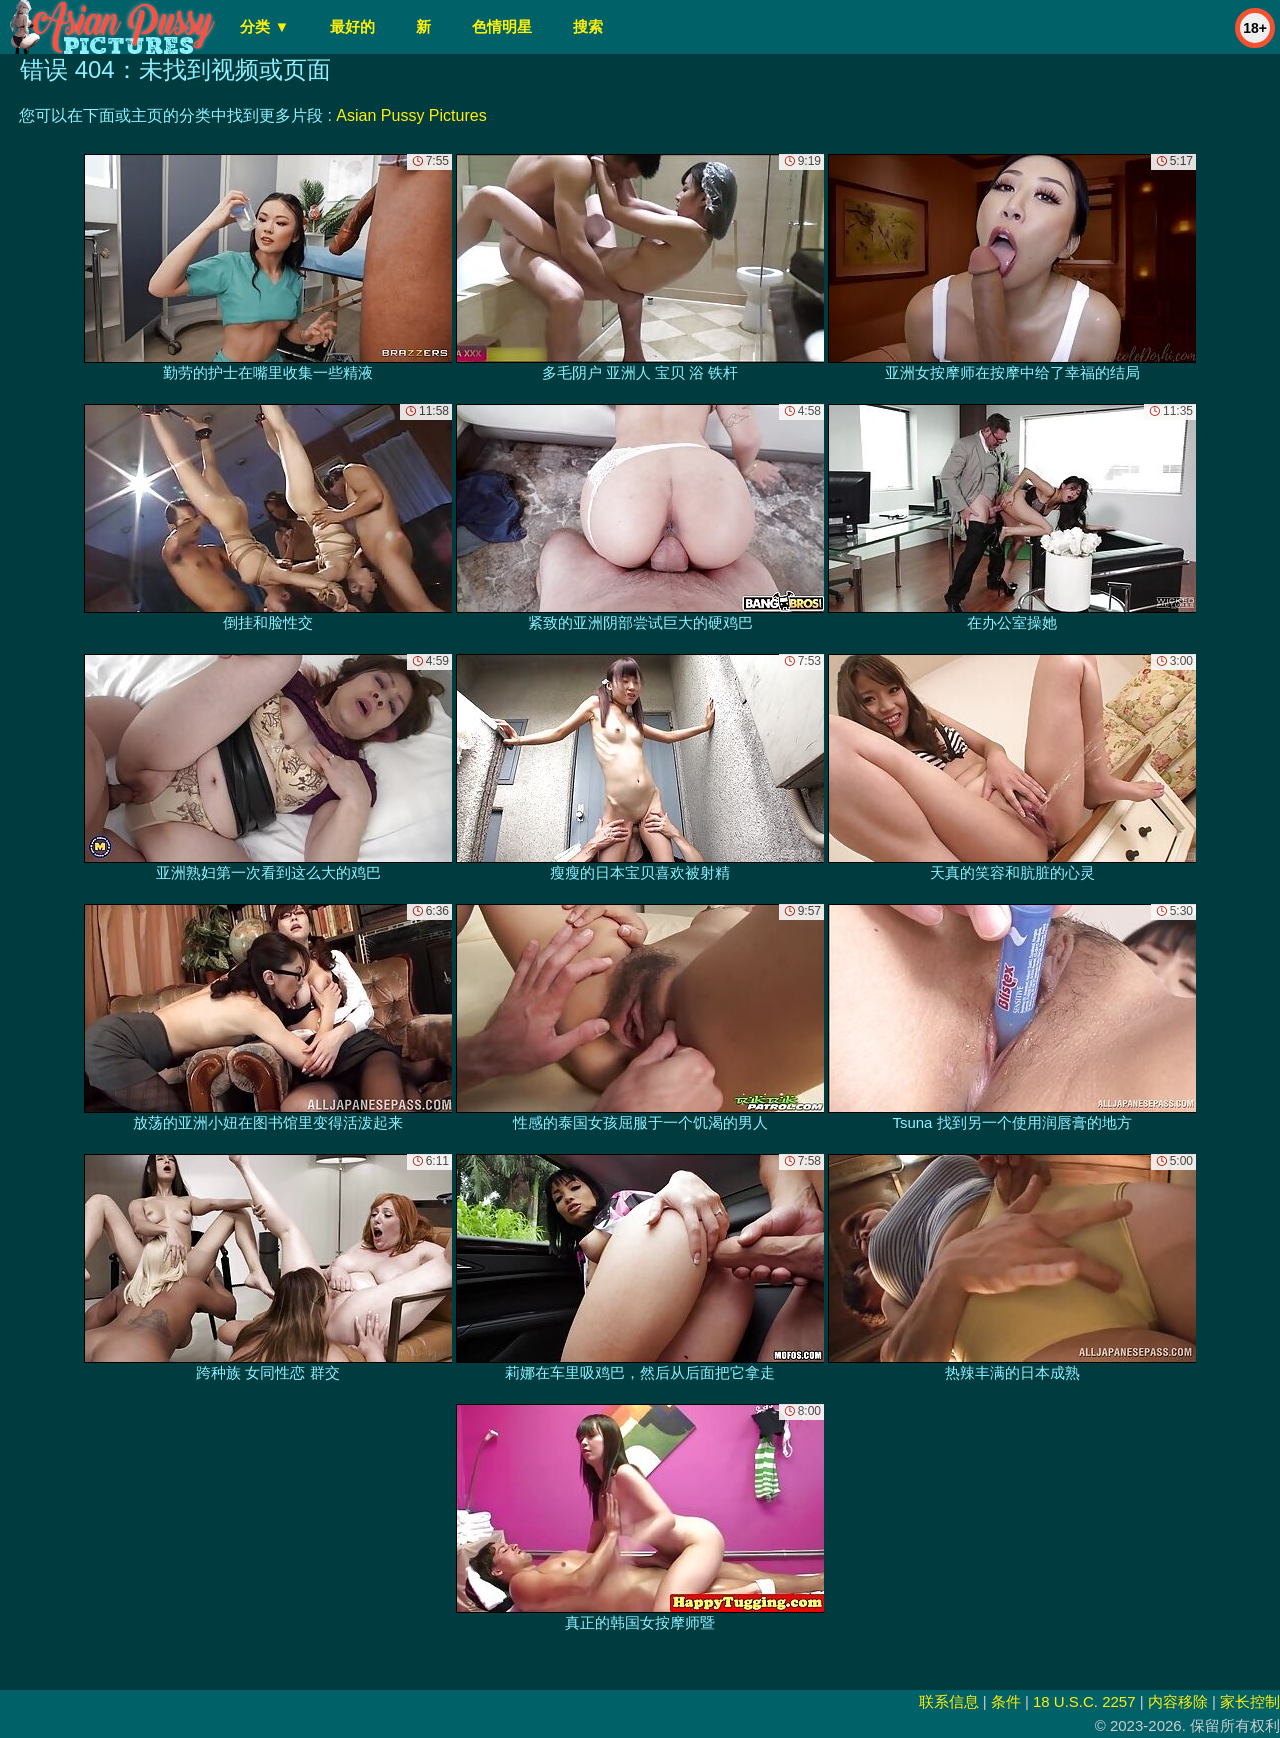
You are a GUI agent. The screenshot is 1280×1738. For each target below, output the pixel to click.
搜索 (588, 26)
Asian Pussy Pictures (411, 115)
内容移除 (1178, 1701)
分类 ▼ (264, 26)
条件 (1006, 1701)
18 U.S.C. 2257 (1084, 1701)
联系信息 (949, 1701)
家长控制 (1250, 1701)
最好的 (352, 26)
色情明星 (502, 26)
